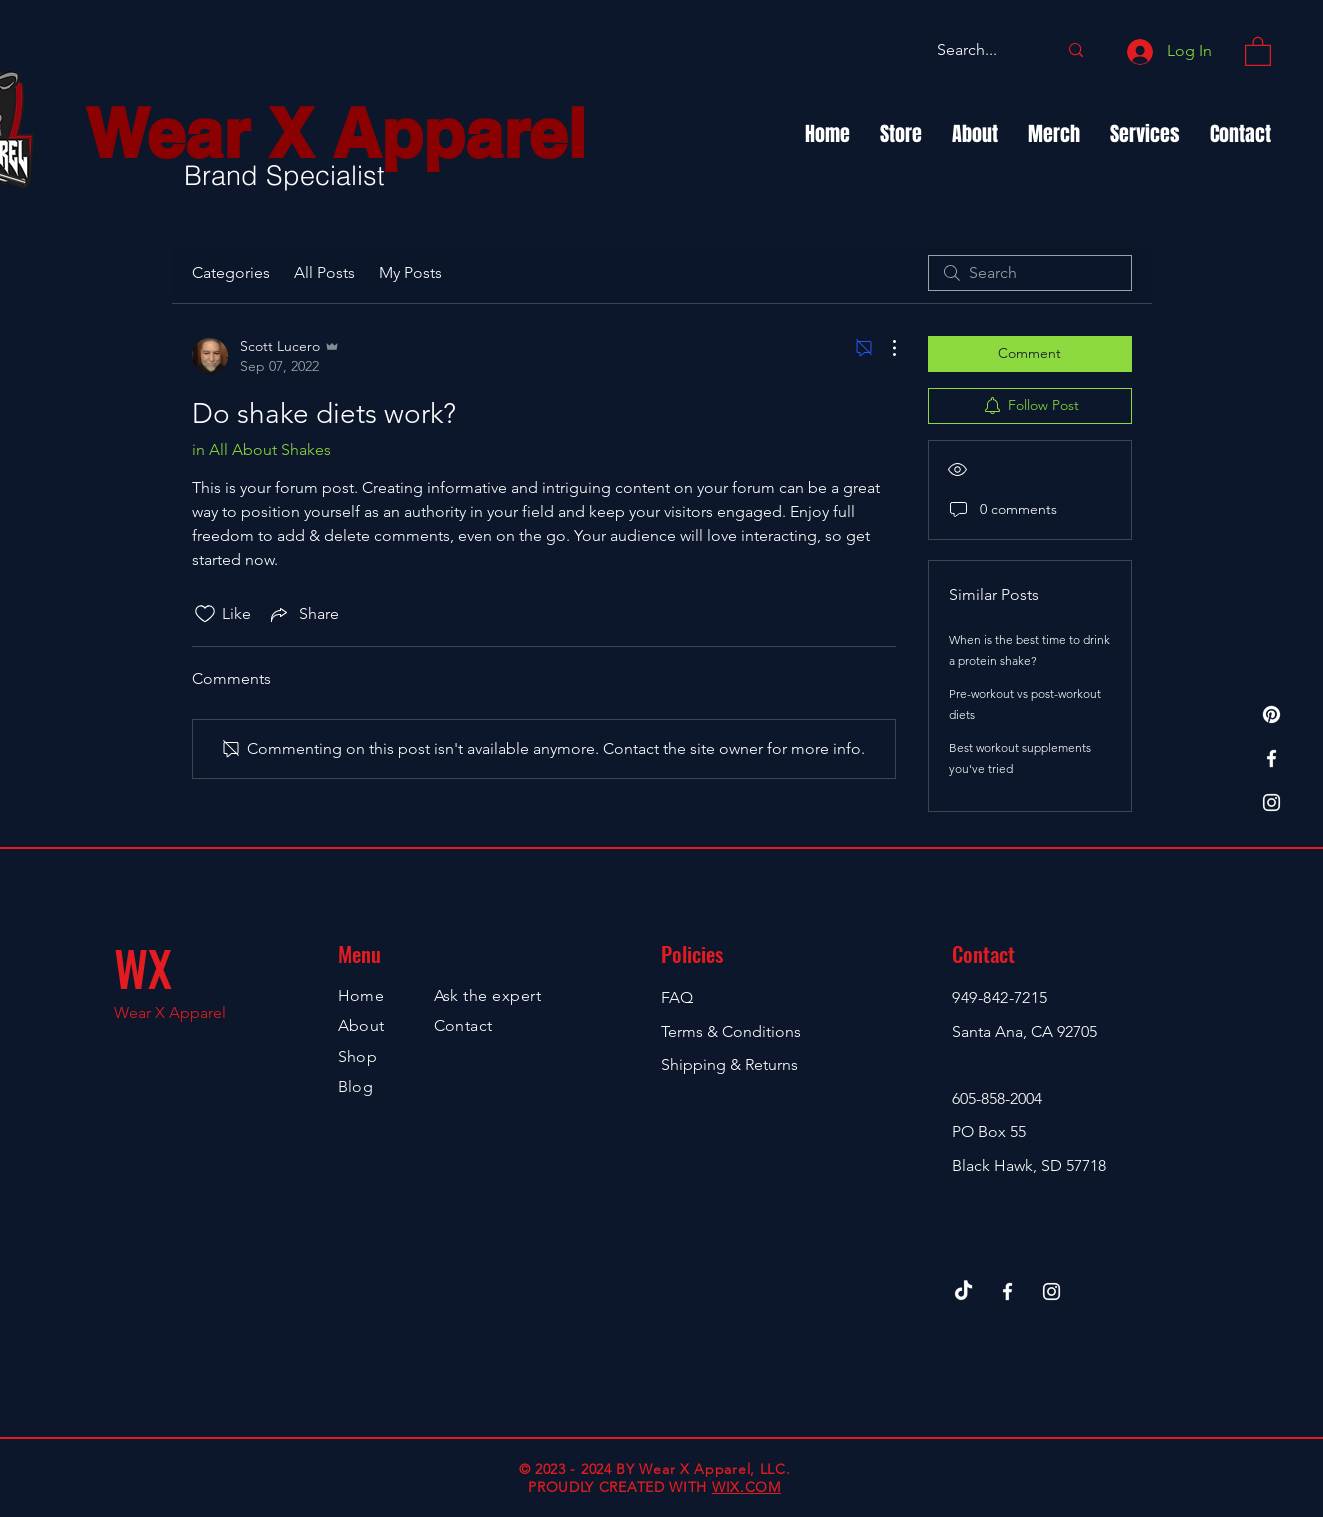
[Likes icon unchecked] (205, 614)
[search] (1030, 273)
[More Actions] (884, 348)
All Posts (324, 272)
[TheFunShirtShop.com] (1271, 714)
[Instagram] (1271, 802)
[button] (1258, 50)
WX (143, 967)
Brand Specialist (284, 175)
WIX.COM (746, 1487)
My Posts (410, 272)
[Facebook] (1271, 758)
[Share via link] (303, 614)
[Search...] (982, 50)
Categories (231, 272)
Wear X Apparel (335, 133)
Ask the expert (488, 995)
